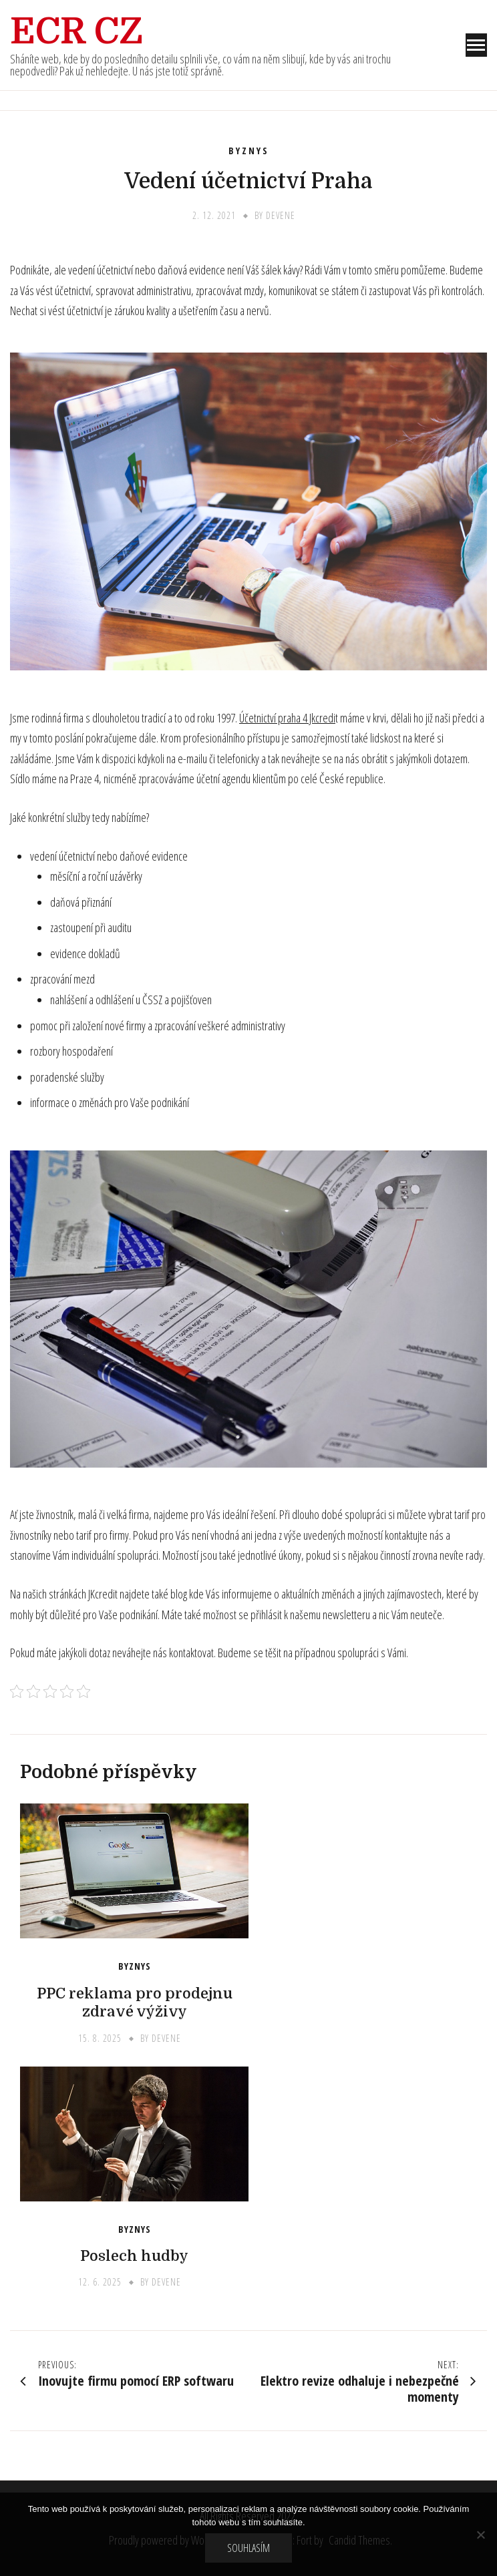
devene (280, 215)
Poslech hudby (134, 2255)
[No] (480, 2534)
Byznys (248, 151)
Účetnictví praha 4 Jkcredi (287, 718)
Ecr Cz (76, 31)
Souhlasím (248, 2548)
